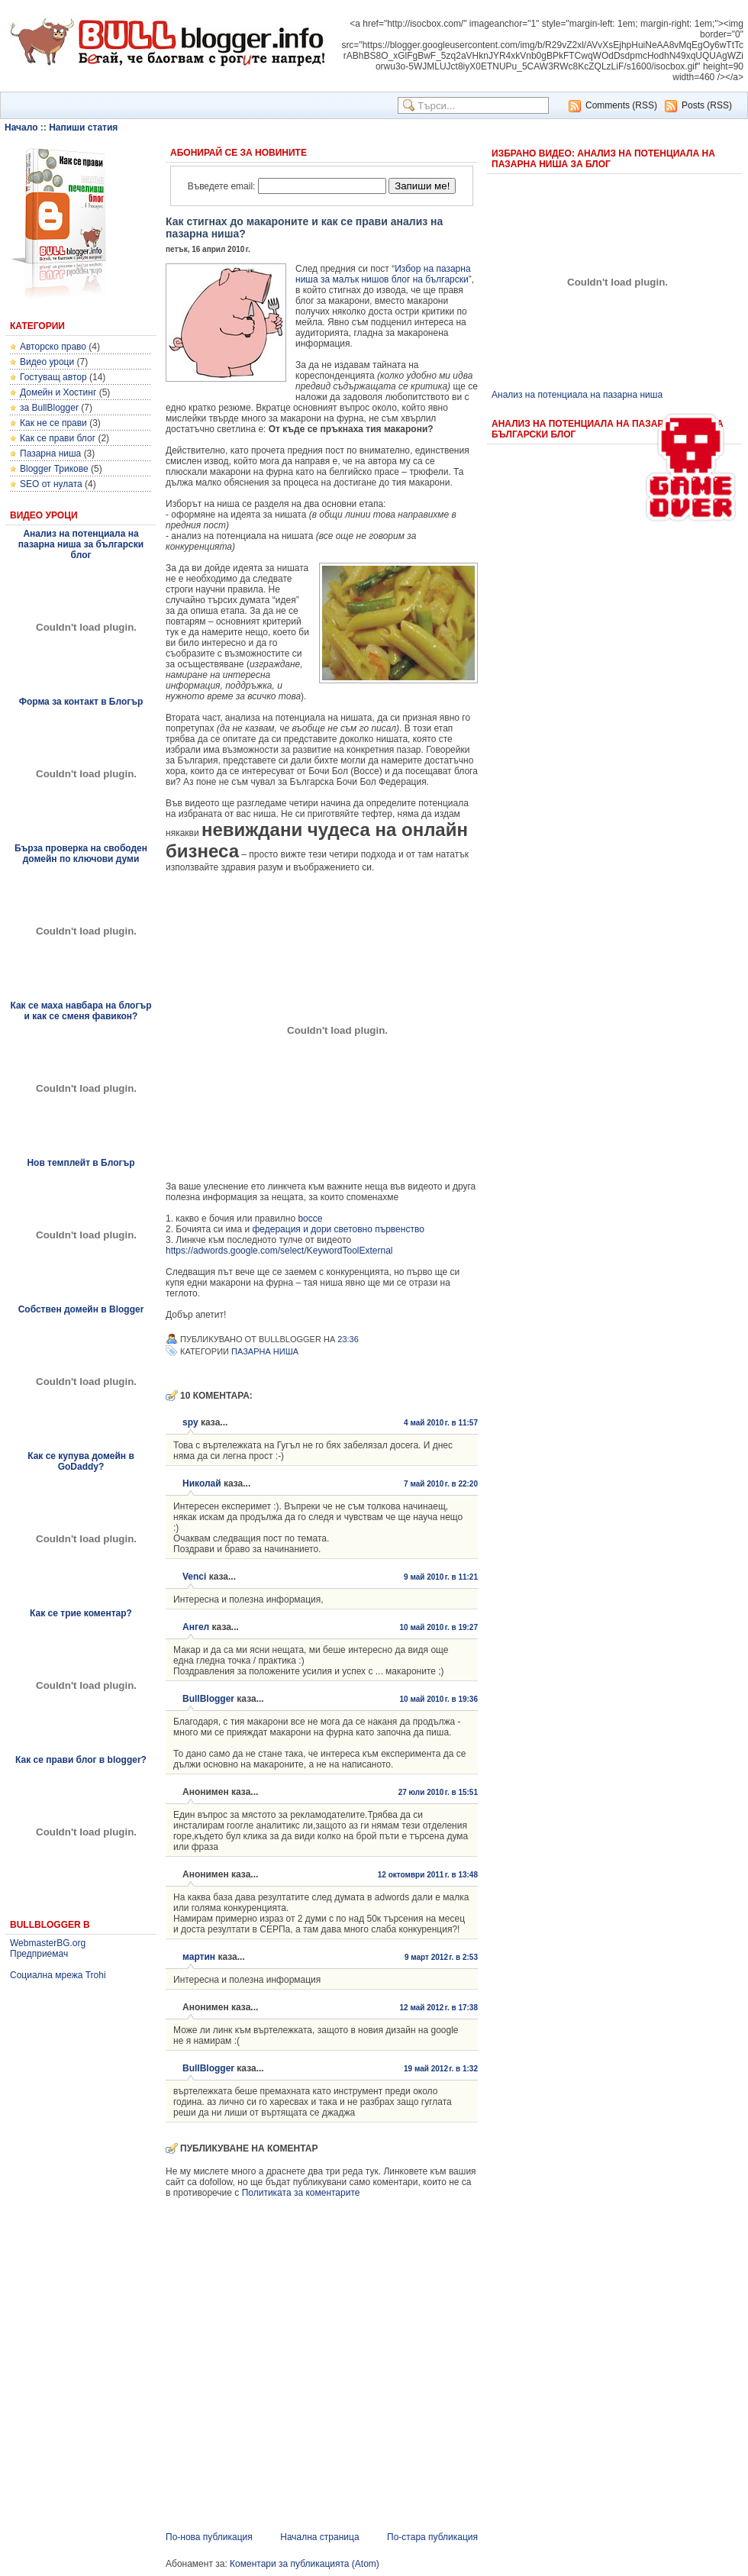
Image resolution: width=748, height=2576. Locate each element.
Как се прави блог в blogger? (81, 1759)
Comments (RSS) (621, 105)
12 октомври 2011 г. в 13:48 (428, 1875)
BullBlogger (208, 1698)
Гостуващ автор (53, 377)
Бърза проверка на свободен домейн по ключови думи (81, 853)
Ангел (195, 1627)
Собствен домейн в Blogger (81, 1309)
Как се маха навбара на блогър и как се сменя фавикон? (80, 1011)
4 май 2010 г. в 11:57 (441, 1423)
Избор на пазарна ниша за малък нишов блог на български (383, 274)
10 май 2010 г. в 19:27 (438, 1627)
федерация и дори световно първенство (338, 1229)
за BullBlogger (49, 407)
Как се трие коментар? (81, 1613)
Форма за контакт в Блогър (81, 701)
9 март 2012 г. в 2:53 (441, 1957)
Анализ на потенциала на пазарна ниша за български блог (80, 544)
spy (190, 1422)
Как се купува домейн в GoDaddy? (80, 1461)
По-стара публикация (432, 2537)
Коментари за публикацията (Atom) (304, 2563)
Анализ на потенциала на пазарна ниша (577, 394)
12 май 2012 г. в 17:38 (438, 2007)
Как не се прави (53, 423)
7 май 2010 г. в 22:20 (441, 1484)
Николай (201, 1483)
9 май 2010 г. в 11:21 (441, 1577)
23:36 (348, 1339)
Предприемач (39, 1953)
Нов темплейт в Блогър (80, 1162)
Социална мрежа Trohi (58, 1975)
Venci (194, 1576)
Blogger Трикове (54, 468)
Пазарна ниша (50, 453)
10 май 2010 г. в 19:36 (438, 1699)
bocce (310, 1218)
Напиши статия (83, 127)
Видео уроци (47, 362)
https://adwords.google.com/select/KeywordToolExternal (279, 1250)
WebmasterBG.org (47, 1943)
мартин (198, 1956)
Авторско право (53, 346)
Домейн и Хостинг (58, 392)
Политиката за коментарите (301, 2192)
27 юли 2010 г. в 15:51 (438, 1792)
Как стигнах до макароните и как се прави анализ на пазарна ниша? (304, 227)
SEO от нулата (51, 484)
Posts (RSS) (707, 105)
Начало (21, 127)
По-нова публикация (209, 2537)
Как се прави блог (57, 438)
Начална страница (319, 2537)
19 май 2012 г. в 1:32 (441, 2068)
